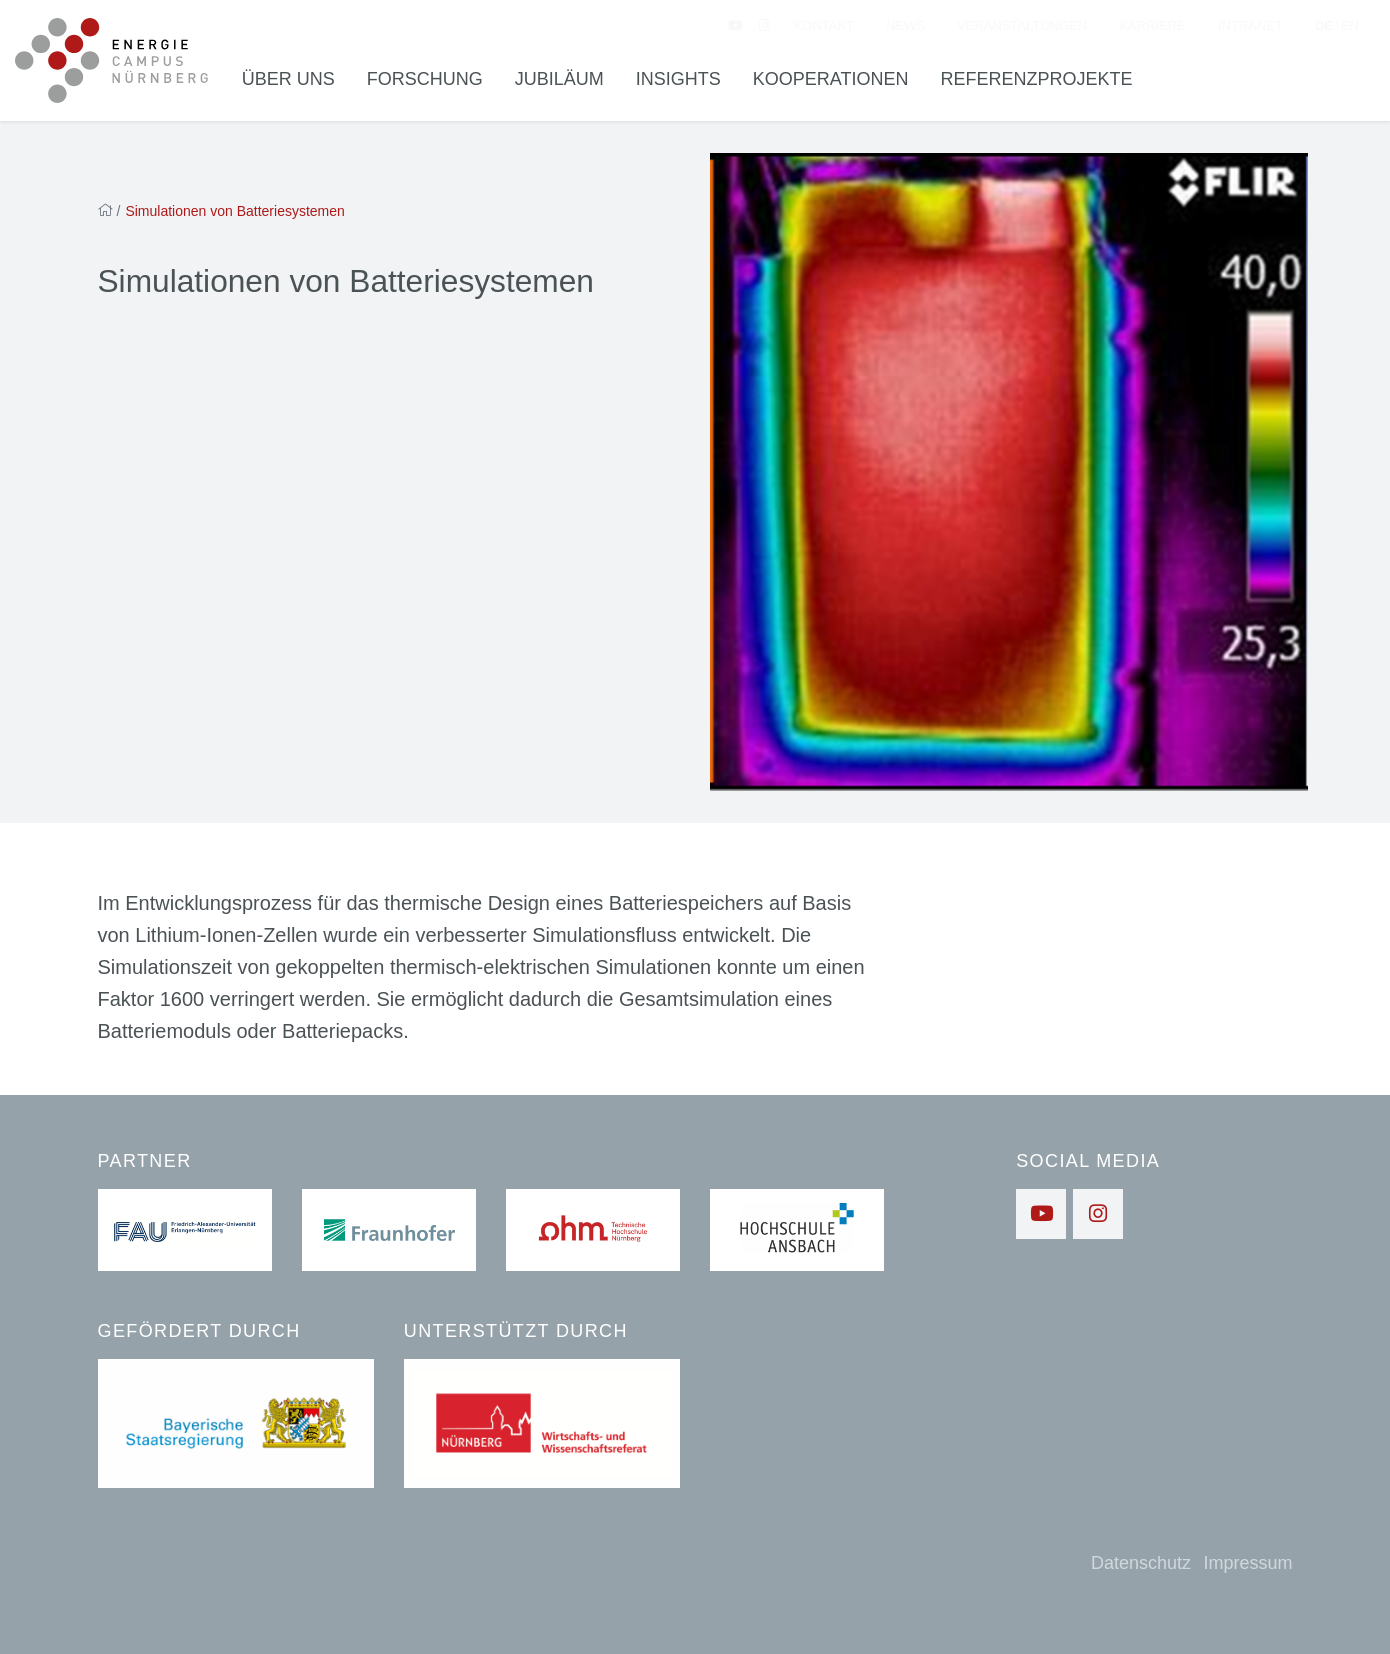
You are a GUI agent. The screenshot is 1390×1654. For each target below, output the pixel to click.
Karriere (1152, 25)
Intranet (1250, 25)
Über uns (288, 79)
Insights (678, 79)
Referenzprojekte (1037, 79)
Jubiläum (559, 79)
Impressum (1247, 1563)
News (905, 25)
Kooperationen (831, 79)
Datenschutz (1141, 1563)
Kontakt (824, 25)
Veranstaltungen (1022, 25)
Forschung (425, 79)
